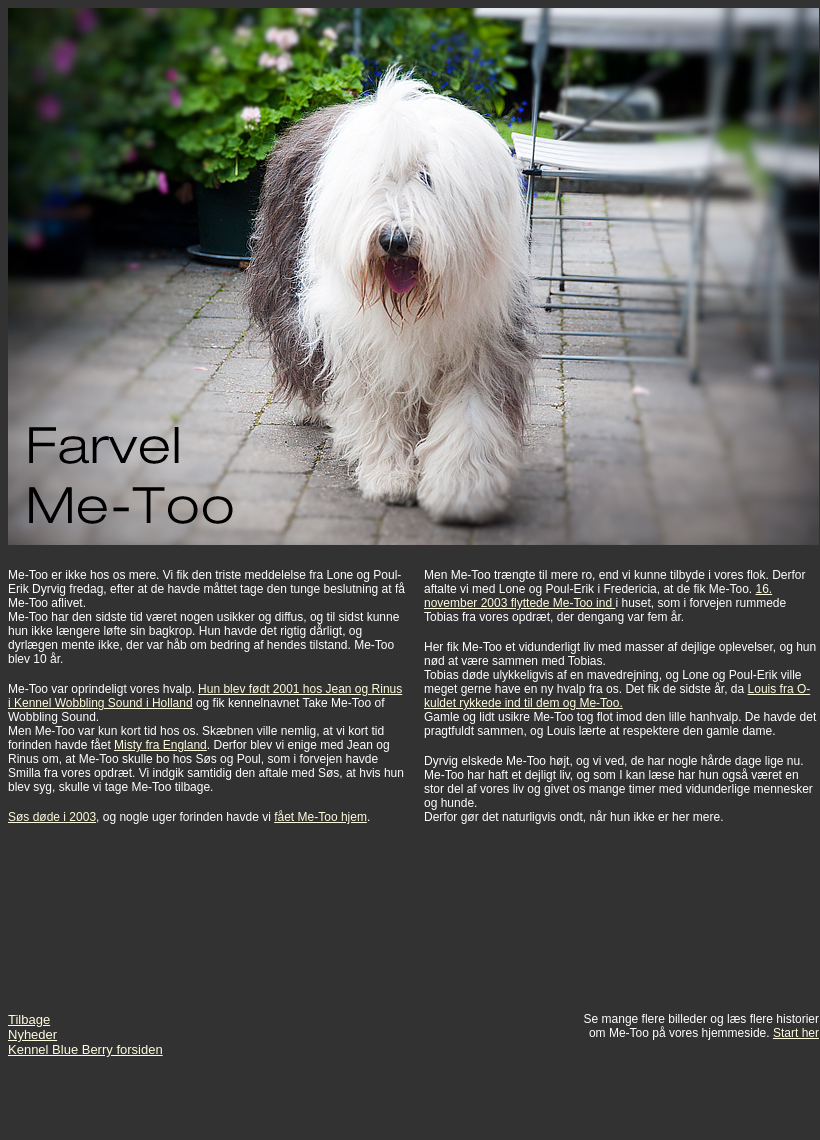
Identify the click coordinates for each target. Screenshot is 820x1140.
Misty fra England (160, 745)
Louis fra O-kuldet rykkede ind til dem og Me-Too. (617, 696)
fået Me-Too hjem (320, 817)
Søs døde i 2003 (52, 817)
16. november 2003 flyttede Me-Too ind (598, 596)
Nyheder (32, 1034)
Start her (796, 1033)
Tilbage (29, 1019)
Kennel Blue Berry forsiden (85, 1049)
